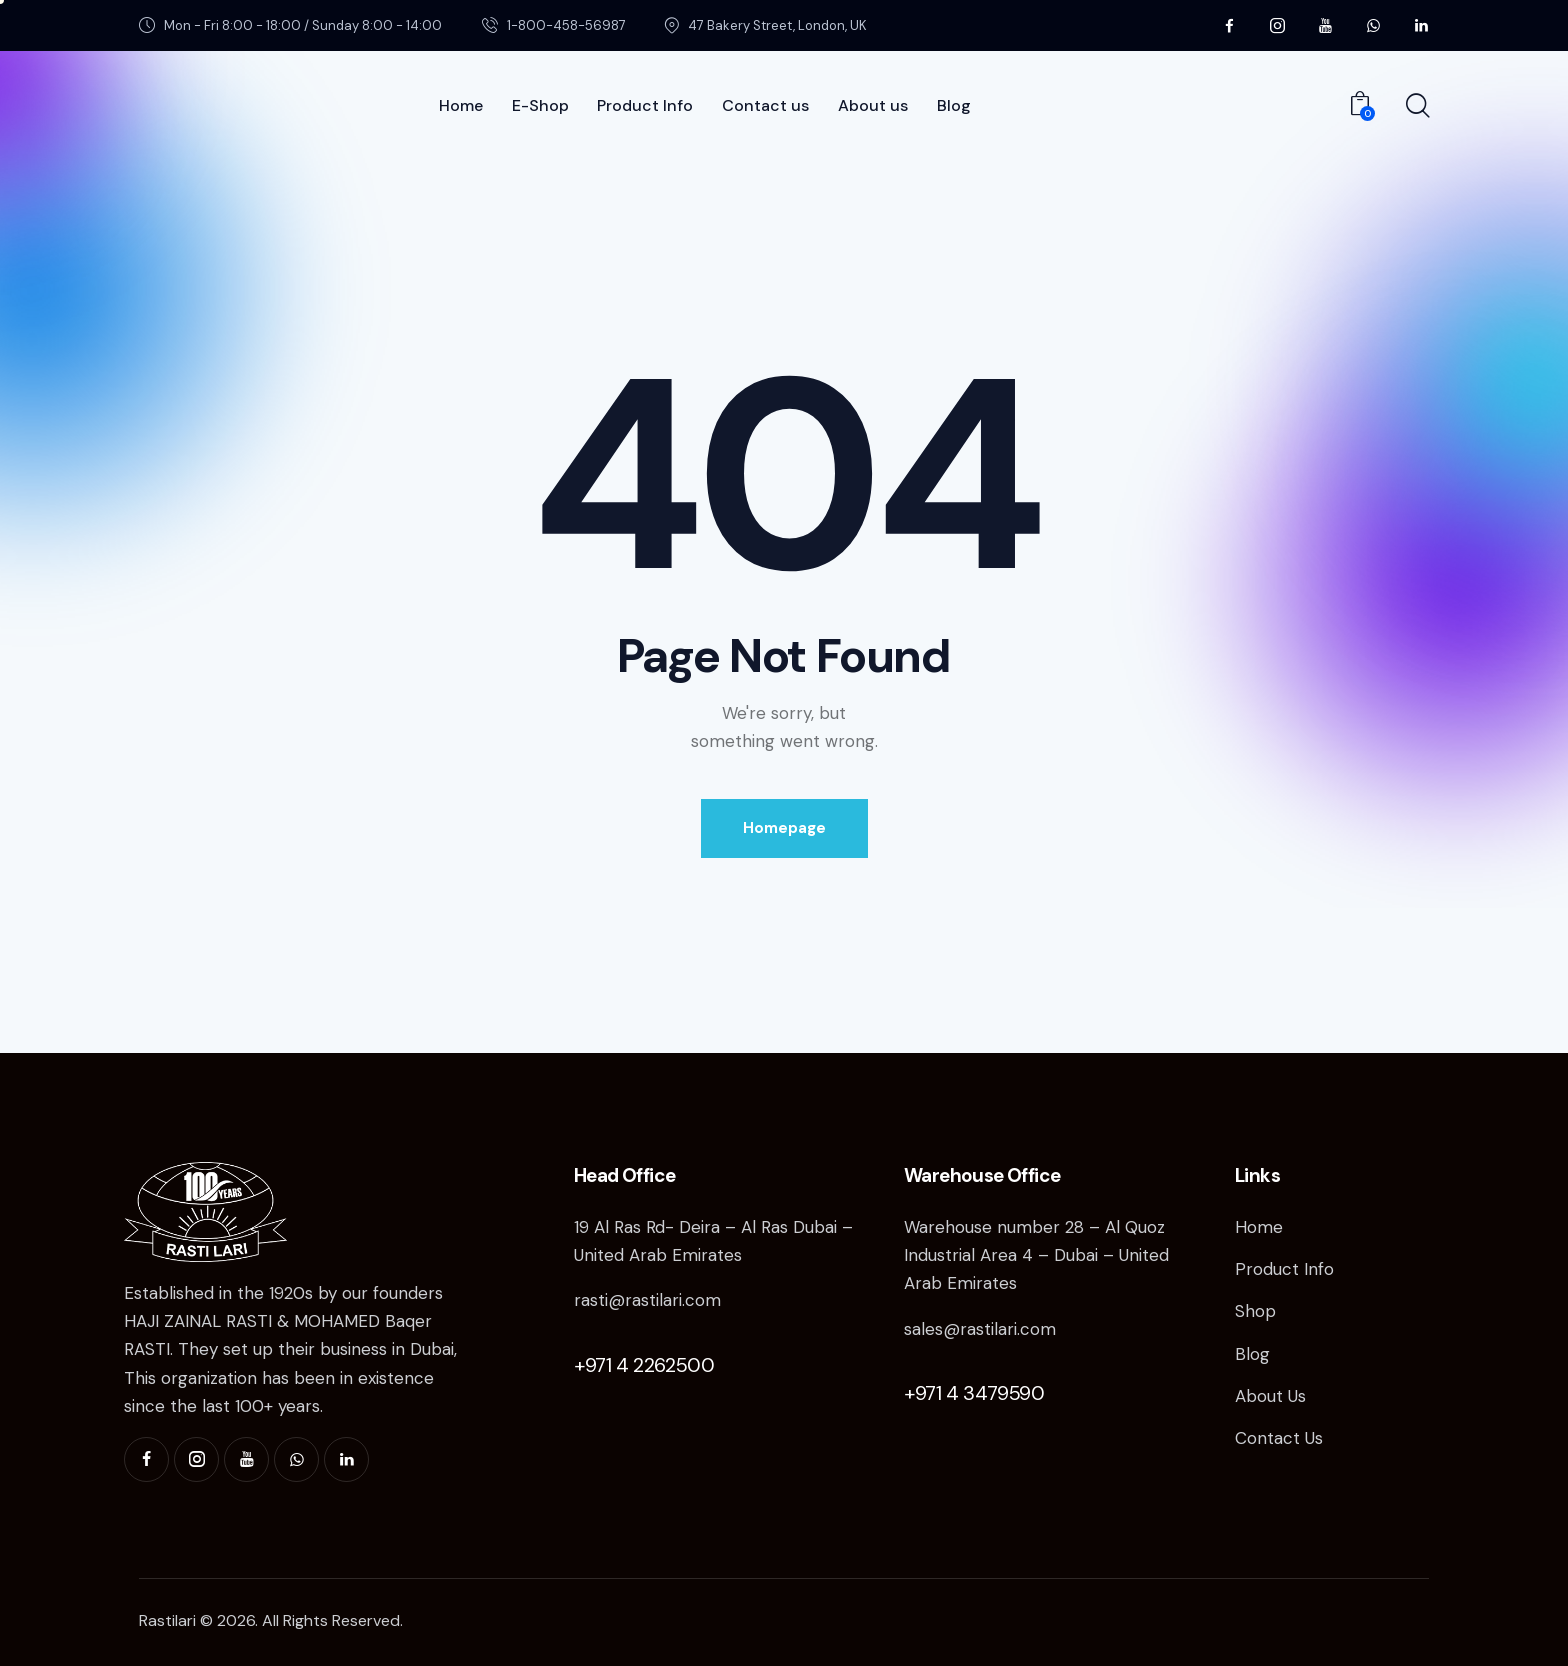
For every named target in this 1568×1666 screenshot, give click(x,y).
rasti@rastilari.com (647, 1300)
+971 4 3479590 (974, 1393)
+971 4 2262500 (644, 1365)
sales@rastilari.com (980, 1329)
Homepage (784, 828)
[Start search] (1416, 107)
